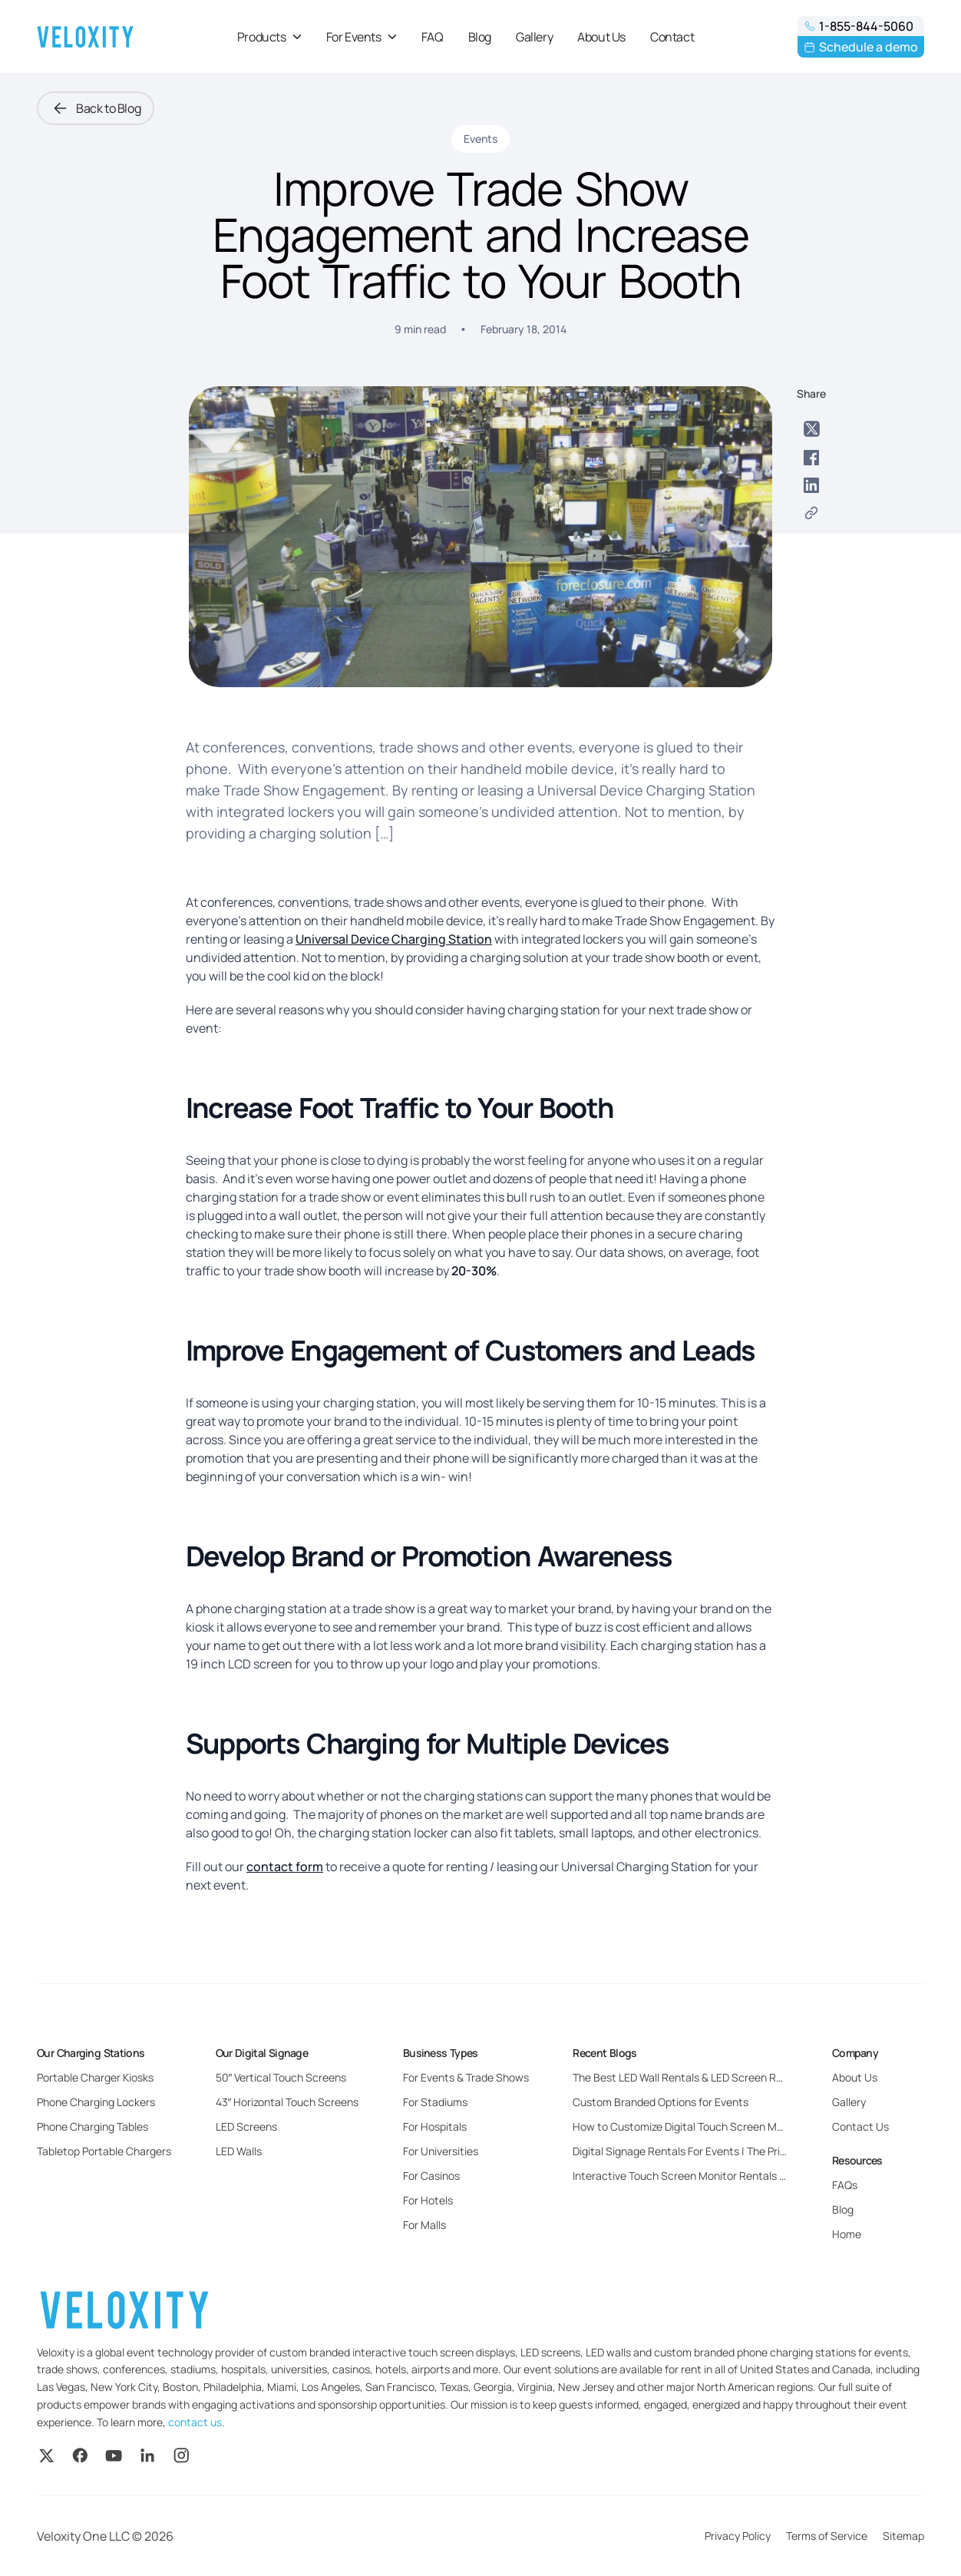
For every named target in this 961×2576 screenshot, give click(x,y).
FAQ (432, 36)
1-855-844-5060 (858, 26)
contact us (195, 2422)
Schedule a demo (861, 46)
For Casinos (431, 2175)
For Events (361, 36)
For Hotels (428, 2200)
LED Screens (246, 2126)
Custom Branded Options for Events (660, 2102)
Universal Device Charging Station (394, 939)
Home (846, 2234)
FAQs (844, 2185)
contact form (284, 1866)
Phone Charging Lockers (96, 2102)
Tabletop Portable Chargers (104, 2151)
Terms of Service (826, 2535)
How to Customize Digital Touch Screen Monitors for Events (718, 2126)
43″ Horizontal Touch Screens (287, 2102)
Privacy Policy (738, 2535)
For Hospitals (435, 2126)
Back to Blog (95, 108)
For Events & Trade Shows (466, 2077)
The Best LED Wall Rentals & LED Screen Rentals (690, 2077)
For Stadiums (435, 2102)
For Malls (424, 2224)
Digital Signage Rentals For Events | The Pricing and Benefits (719, 2151)
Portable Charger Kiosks (95, 2077)
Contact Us (860, 2126)
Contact (672, 36)
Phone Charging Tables (92, 2126)
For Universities (440, 2151)
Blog (479, 36)
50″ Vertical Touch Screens (281, 2077)
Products (269, 36)
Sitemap (903, 2535)
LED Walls (239, 2151)
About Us (601, 36)
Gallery (534, 36)
